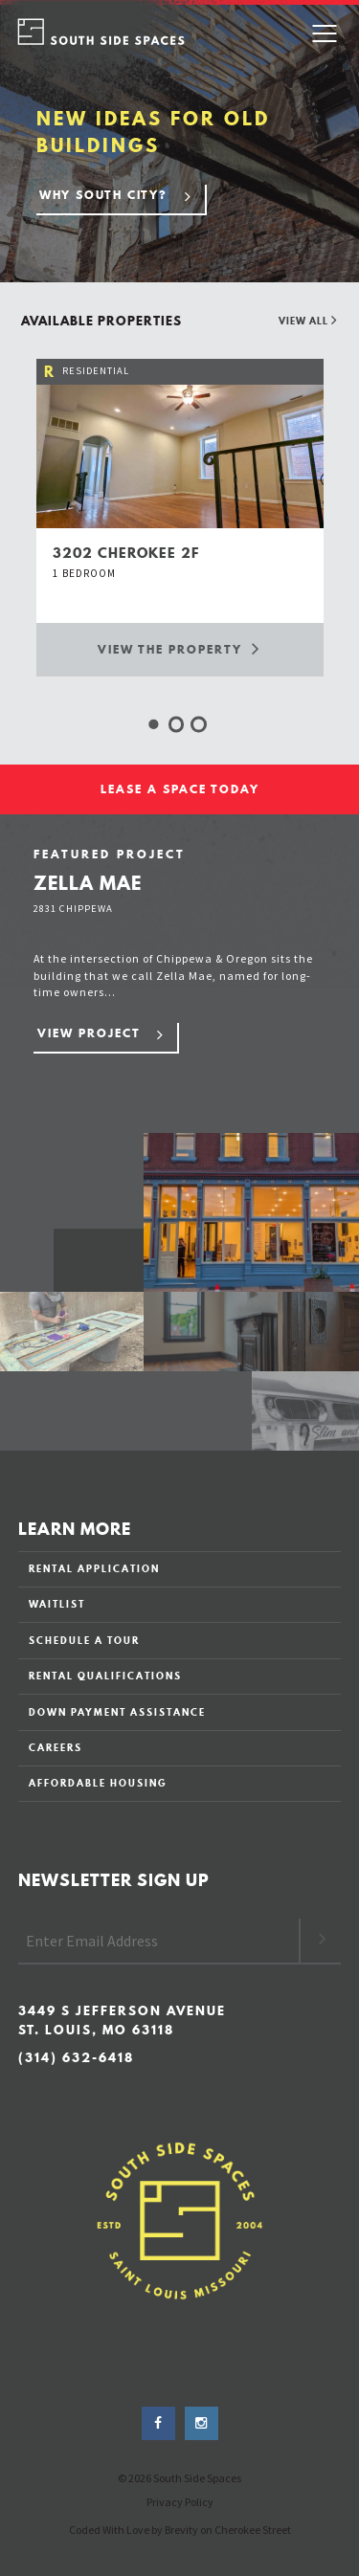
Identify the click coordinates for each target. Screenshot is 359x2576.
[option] (180, 517)
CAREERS (55, 1747)
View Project (89, 1033)
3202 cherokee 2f (126, 553)
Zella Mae (88, 883)
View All (308, 320)
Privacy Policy (179, 2502)
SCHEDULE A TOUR (84, 1640)
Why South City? (103, 195)
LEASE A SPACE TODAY (180, 789)
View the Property (179, 648)
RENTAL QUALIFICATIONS (105, 1675)
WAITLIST (57, 1603)
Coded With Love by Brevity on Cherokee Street (180, 2529)
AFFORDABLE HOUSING (98, 1782)
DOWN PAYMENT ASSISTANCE (117, 1712)
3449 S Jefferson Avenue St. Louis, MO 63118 (122, 2020)
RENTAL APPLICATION (94, 1568)
